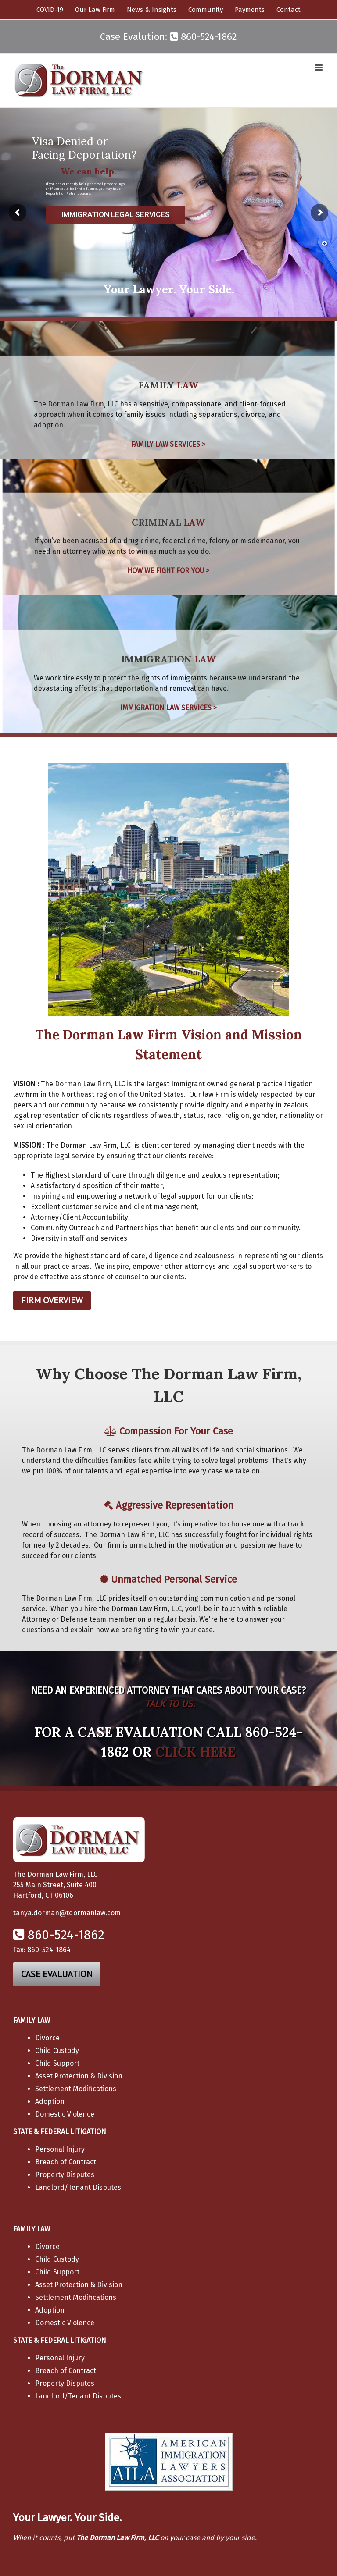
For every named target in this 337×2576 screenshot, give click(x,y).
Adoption (50, 2101)
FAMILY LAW (31, 2020)
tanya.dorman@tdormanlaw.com (67, 1913)
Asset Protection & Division (78, 2076)
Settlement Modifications (75, 2089)
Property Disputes (64, 2174)
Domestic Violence (64, 2114)
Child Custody (57, 2050)
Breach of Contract (65, 2162)
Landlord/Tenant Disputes (78, 2187)
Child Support (57, 2063)
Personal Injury (60, 2149)
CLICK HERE (195, 1751)
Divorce (47, 2038)
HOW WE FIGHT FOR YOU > (168, 570)
